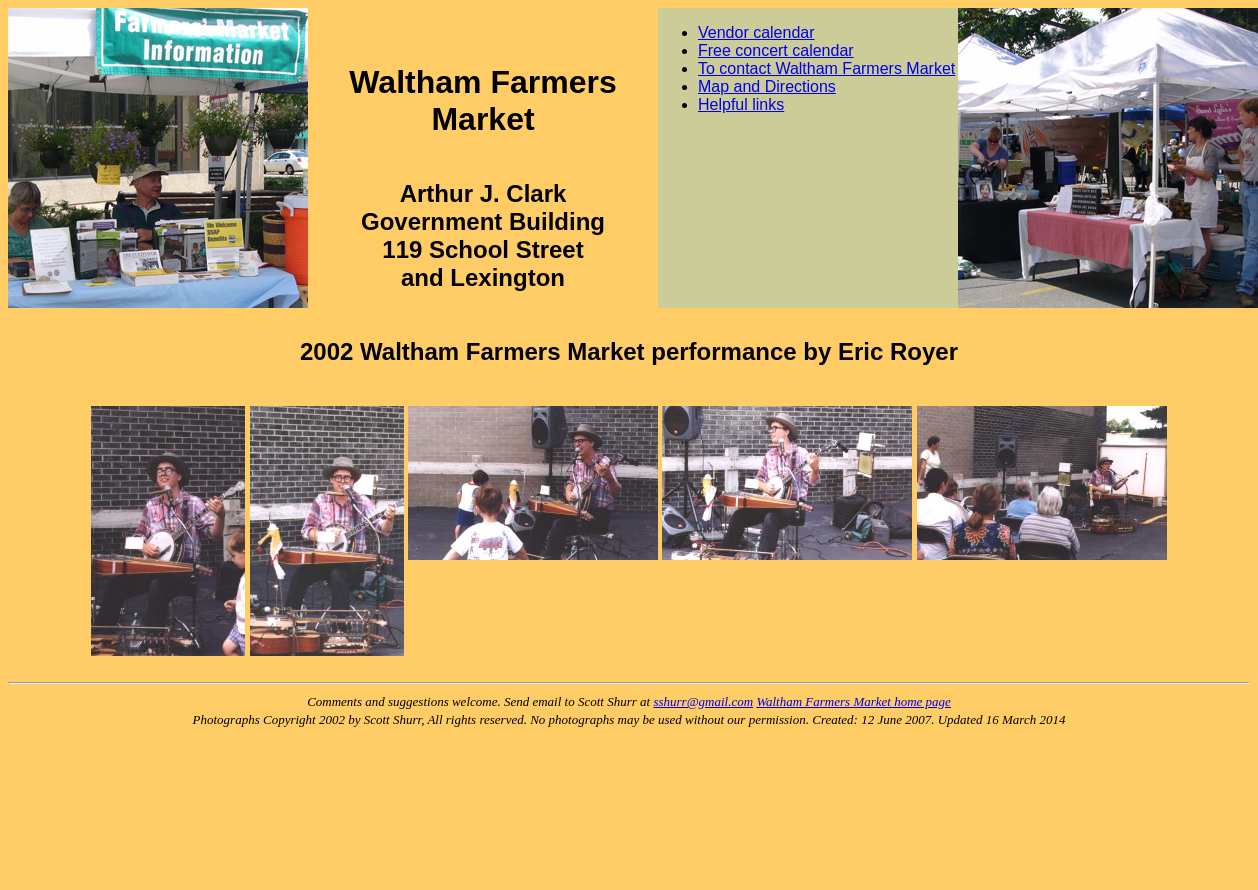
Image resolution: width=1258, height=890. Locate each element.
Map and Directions (767, 86)
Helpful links (741, 104)
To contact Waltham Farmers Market (826, 68)
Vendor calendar (756, 32)
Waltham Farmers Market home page (853, 701)
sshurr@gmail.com (703, 701)
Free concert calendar (776, 50)
